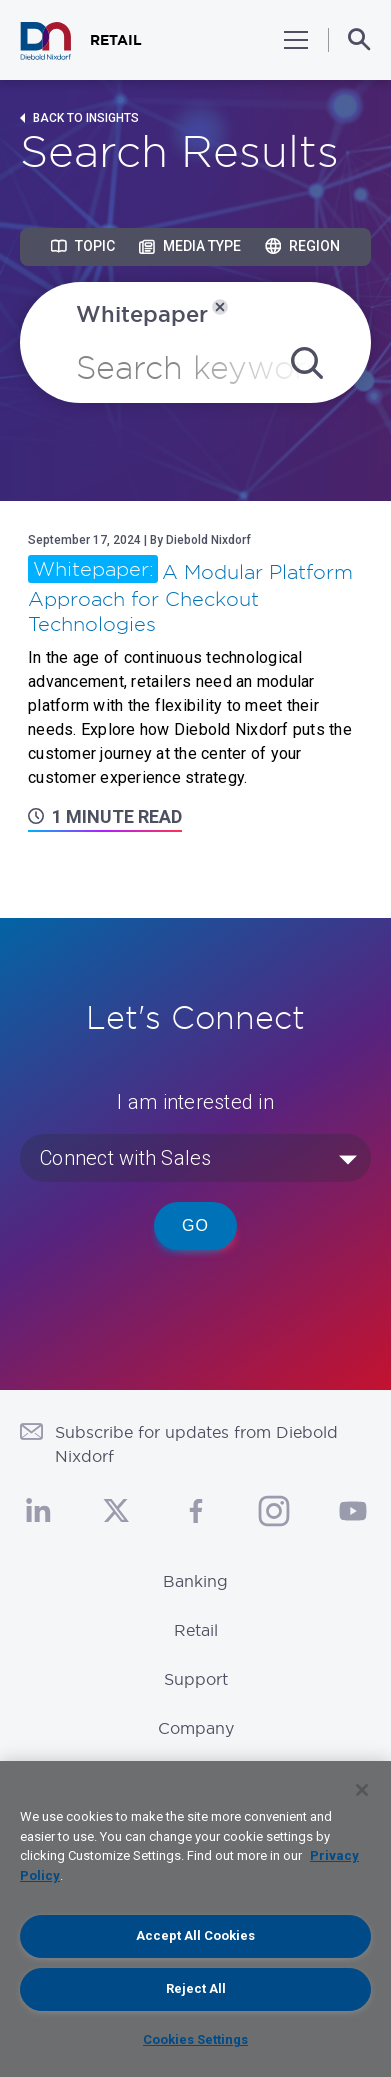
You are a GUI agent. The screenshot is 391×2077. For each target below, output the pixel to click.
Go (195, 1225)
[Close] (362, 1790)
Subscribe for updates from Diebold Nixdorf (196, 1444)
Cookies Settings (195, 2039)
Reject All (196, 1988)
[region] (195, 1919)
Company (196, 1728)
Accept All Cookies (195, 1935)
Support (196, 1679)
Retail (196, 1630)
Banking (195, 1581)
